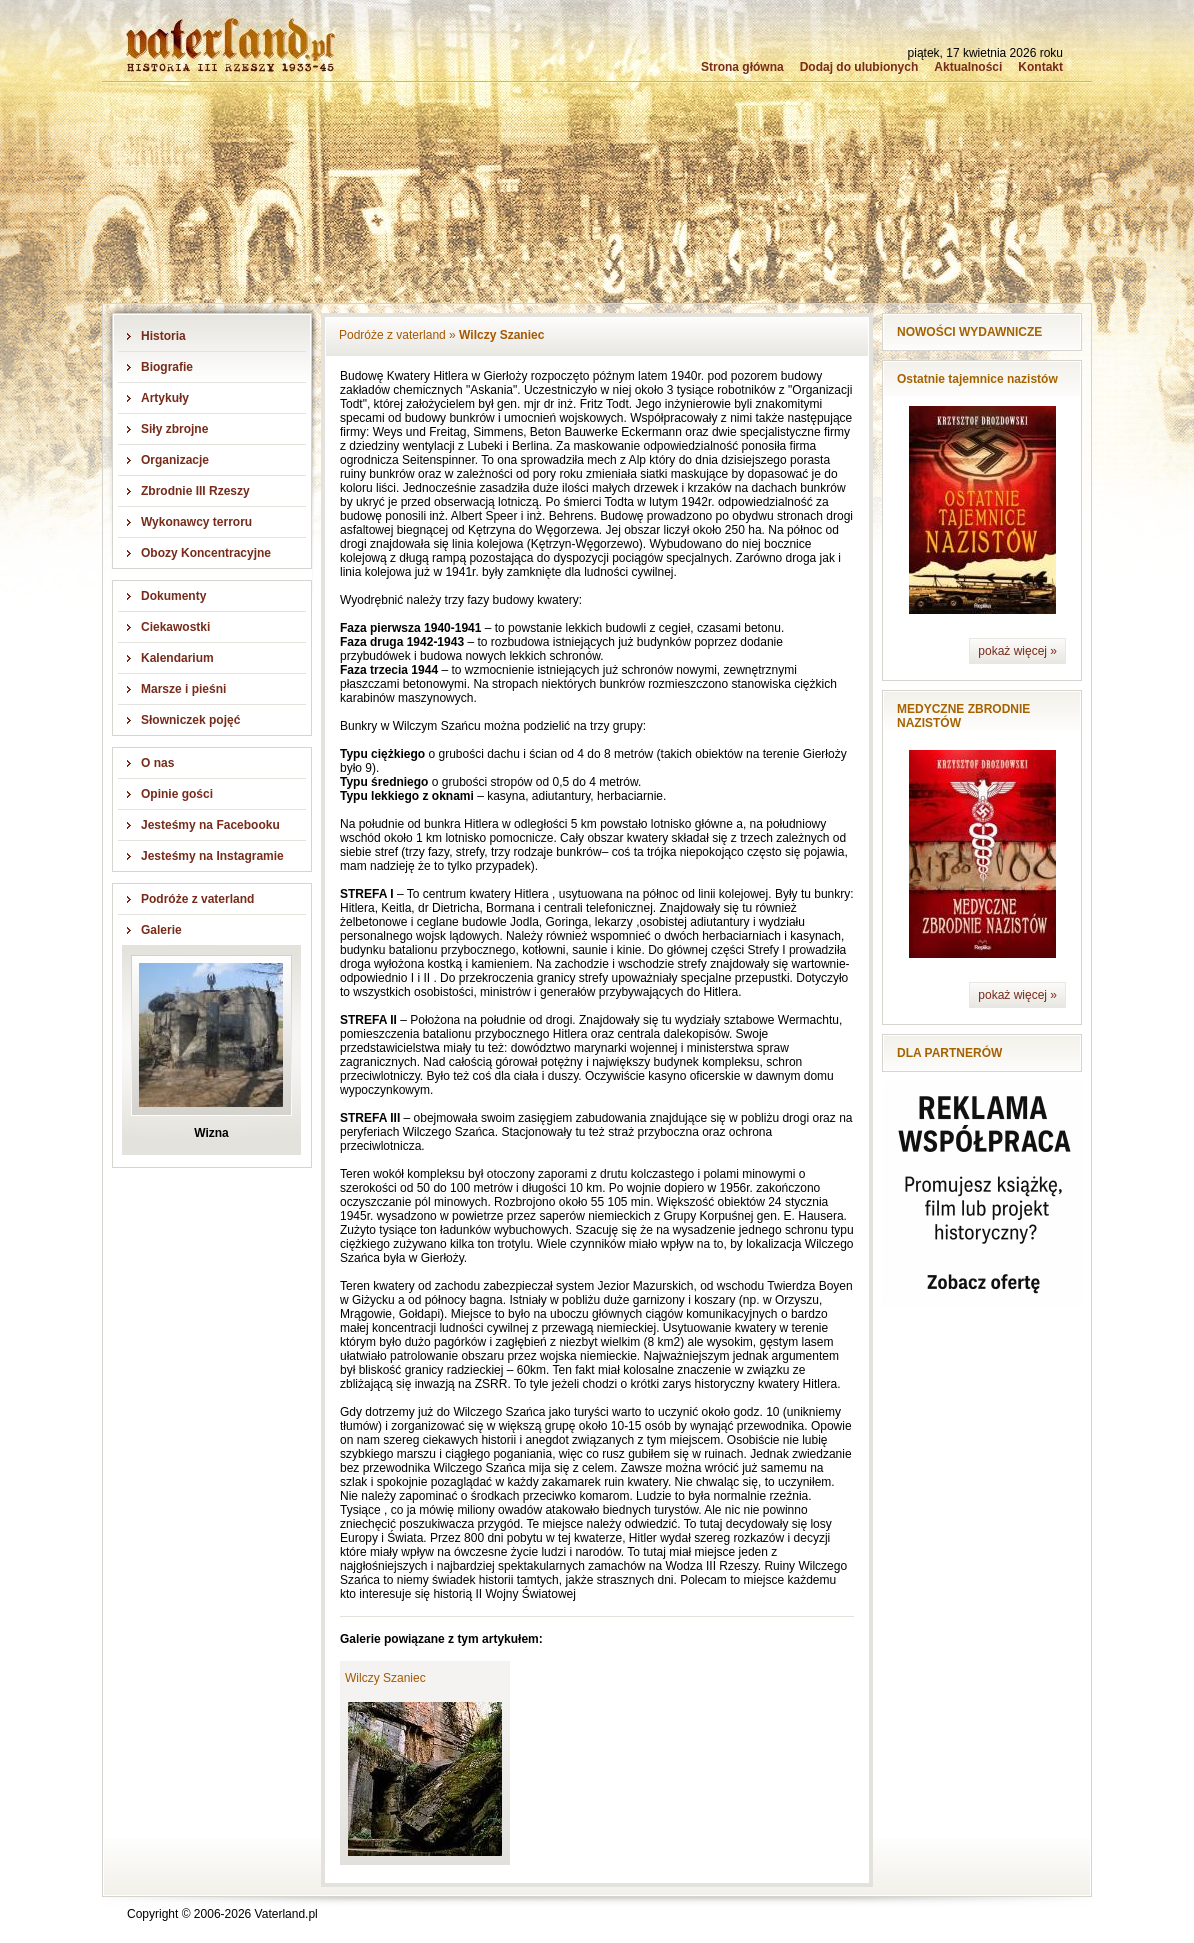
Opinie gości (177, 794)
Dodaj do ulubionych (859, 67)
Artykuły (165, 398)
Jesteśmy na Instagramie (212, 856)
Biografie (167, 367)
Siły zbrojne (174, 429)
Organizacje (175, 460)
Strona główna (742, 67)
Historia (163, 336)
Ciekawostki (175, 627)
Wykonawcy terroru (196, 522)
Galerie (161, 930)
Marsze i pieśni (183, 689)
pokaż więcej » (1017, 651)
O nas (157, 763)
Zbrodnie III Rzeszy (195, 491)
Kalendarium (177, 658)
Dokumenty (173, 596)
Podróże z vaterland (197, 899)
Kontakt (1040, 67)
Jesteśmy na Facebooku (210, 825)
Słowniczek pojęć (190, 720)
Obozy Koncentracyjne (206, 553)
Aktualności (968, 67)
